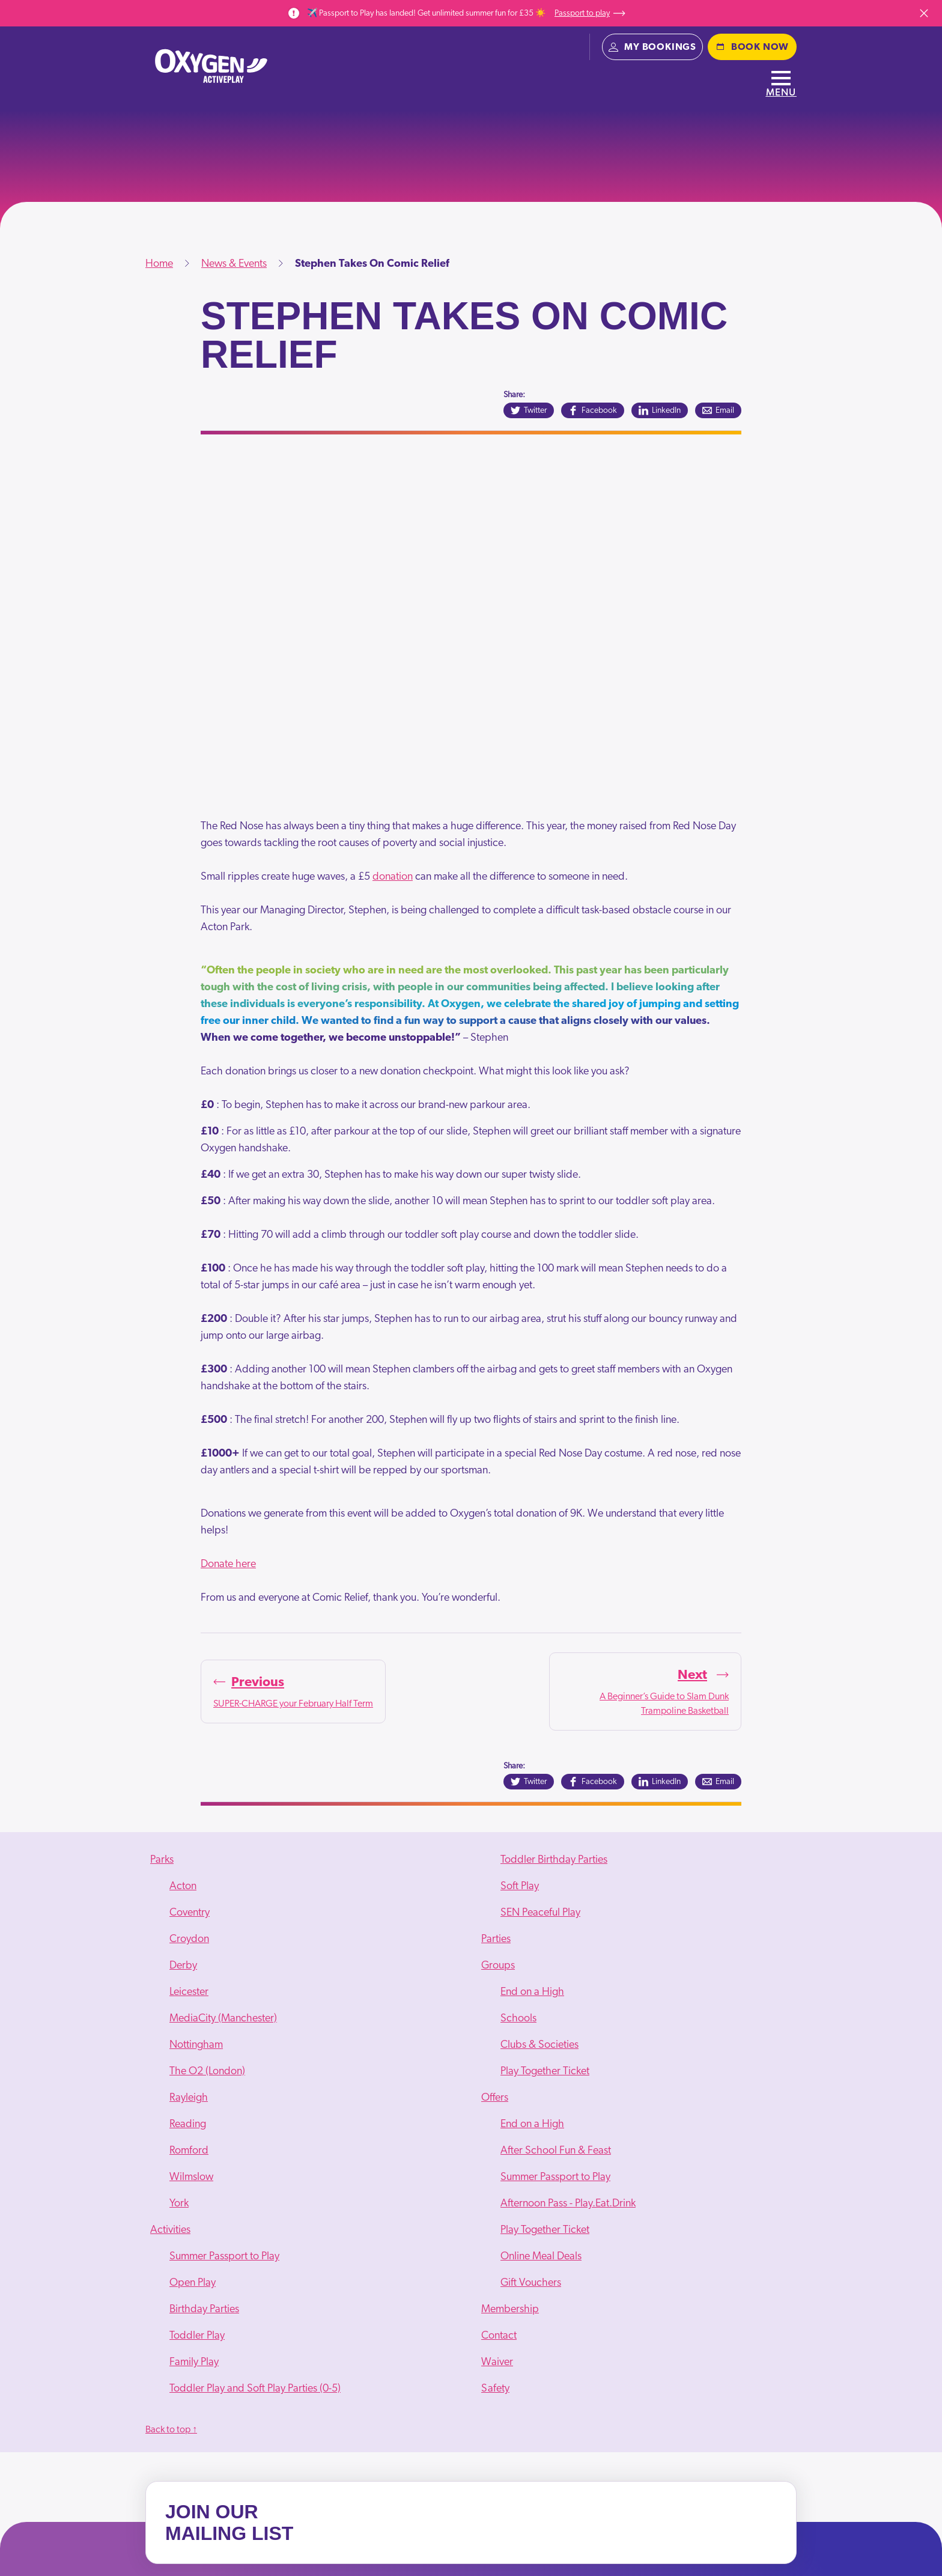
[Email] (718, 410)
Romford (188, 2150)
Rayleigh (188, 2097)
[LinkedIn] (659, 410)
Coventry (189, 1912)
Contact (499, 2335)
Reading (187, 2124)
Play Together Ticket (544, 2071)
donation (392, 876)
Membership (510, 2309)
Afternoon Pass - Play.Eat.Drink (568, 2203)
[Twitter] (528, 410)
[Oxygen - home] (211, 66)
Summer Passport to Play (224, 2256)
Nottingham (196, 2044)
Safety (495, 2388)
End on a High (532, 1992)
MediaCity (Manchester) (223, 2018)
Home (159, 263)
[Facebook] (592, 410)
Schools (518, 2018)
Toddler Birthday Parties (553, 1859)
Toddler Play (197, 2335)
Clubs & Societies (539, 2044)
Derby (183, 1965)
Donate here (228, 1564)
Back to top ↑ (171, 2429)
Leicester (188, 1992)
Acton (182, 1886)
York (179, 2203)
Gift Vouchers (530, 2282)
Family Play (194, 2362)
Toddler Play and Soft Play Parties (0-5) (255, 2388)
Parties (496, 1939)
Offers (494, 2097)
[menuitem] (305, 2032)
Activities (170, 2229)
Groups (498, 1965)
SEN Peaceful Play (540, 1912)
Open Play (192, 2282)
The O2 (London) (207, 2071)
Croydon (189, 1939)
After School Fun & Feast (555, 2150)
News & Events (234, 263)
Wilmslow (191, 2177)
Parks (162, 1859)
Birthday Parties (204, 2309)
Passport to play (590, 13)
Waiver (497, 2362)
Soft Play (519, 1886)
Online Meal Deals (541, 2256)
